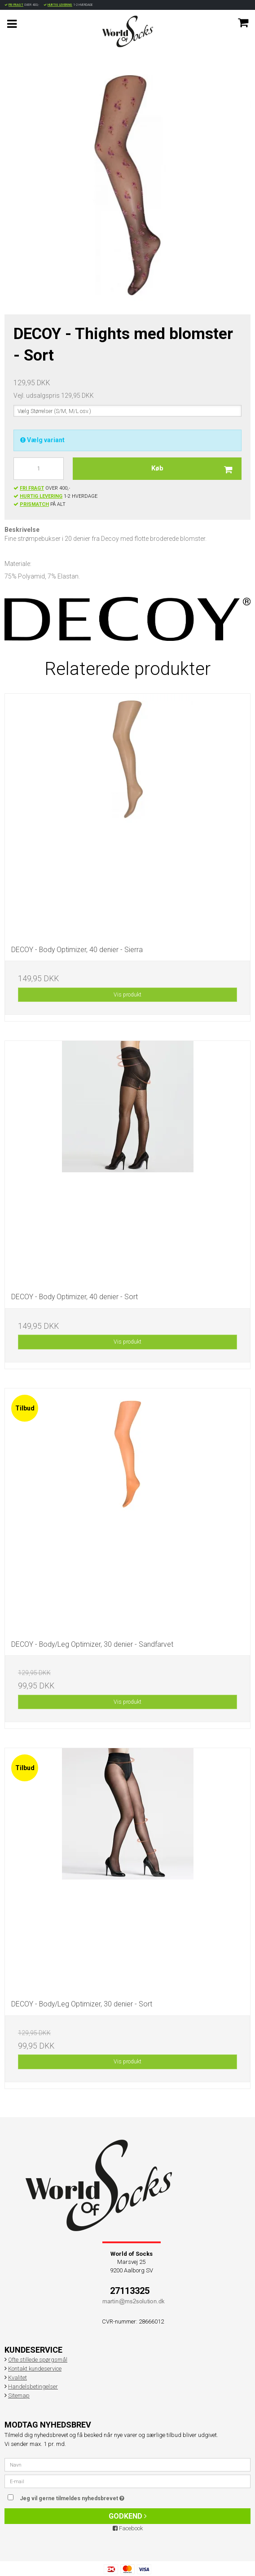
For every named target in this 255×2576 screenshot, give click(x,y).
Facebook (128, 2528)
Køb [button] (196, 468)
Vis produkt (127, 995)
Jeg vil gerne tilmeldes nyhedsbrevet (94, 2496)
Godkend (128, 2516)
